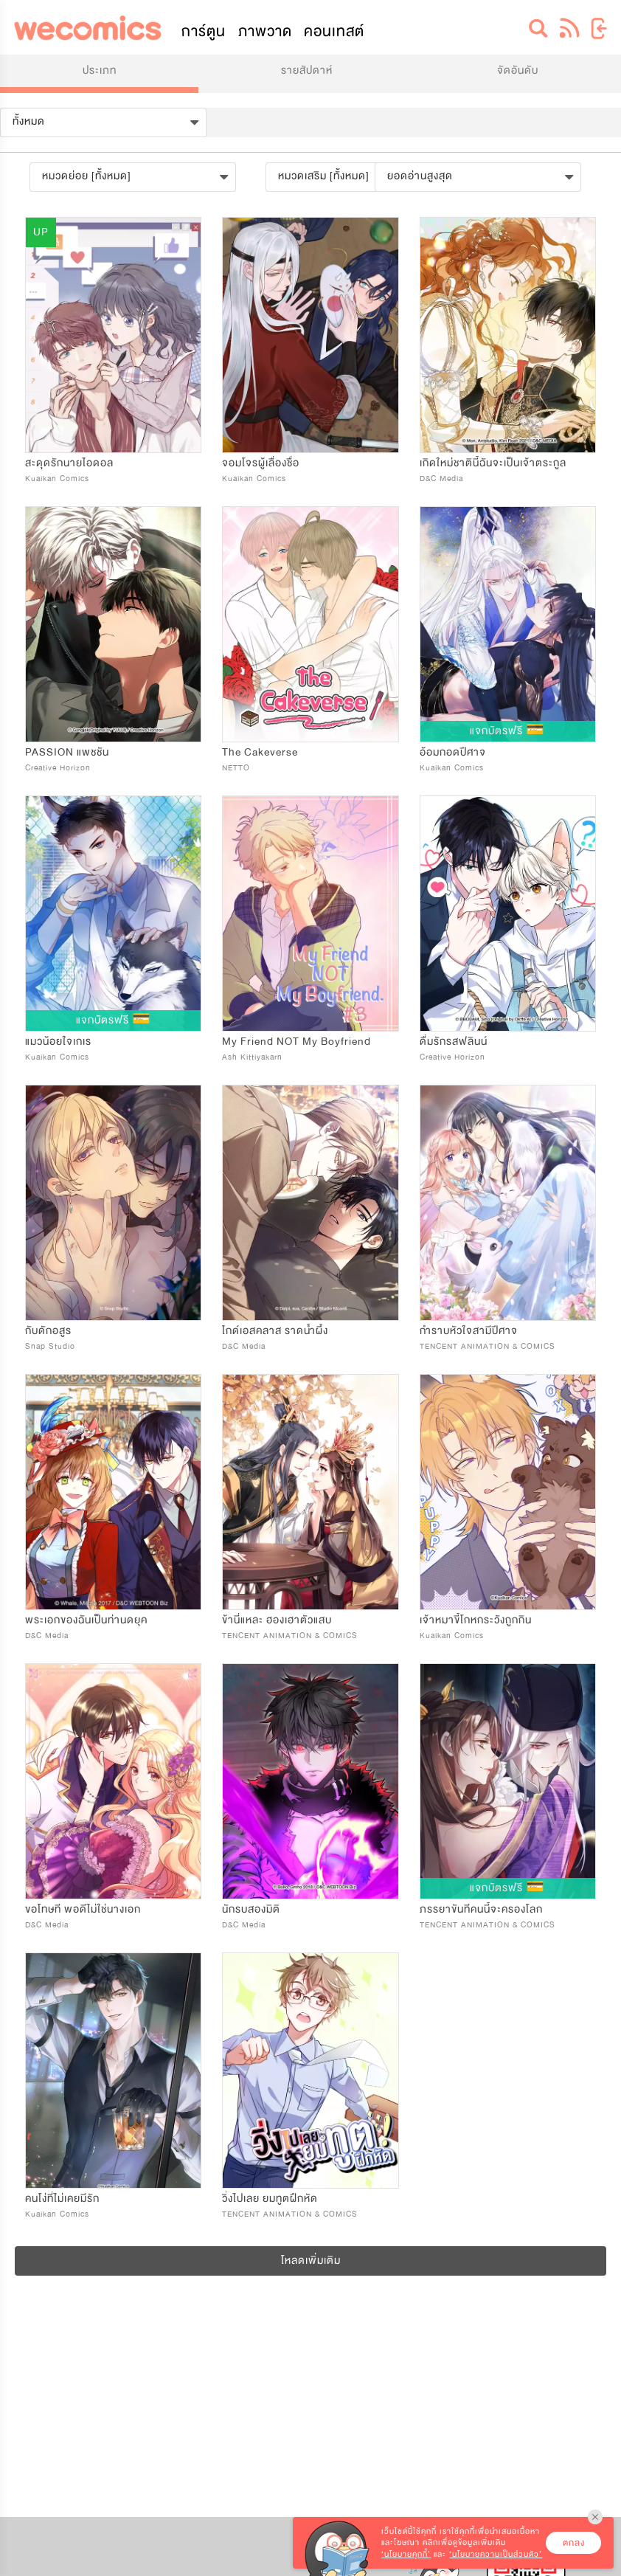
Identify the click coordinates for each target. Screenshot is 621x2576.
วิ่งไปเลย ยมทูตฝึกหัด (270, 2198)
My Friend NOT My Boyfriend (296, 1041)
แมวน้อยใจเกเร (58, 1041)
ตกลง (574, 2543)
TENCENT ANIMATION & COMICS (487, 1346)
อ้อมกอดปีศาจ (453, 752)
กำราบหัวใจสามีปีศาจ (469, 1331)
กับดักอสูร (48, 1331)
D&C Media (441, 479)
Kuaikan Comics (57, 479)
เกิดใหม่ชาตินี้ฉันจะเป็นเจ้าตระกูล (493, 463)
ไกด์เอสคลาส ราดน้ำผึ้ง (275, 1331)
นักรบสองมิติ (251, 1909)
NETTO (236, 768)
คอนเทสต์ (334, 31)
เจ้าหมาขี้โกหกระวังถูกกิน (476, 1620)
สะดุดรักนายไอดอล (69, 463)
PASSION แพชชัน (67, 752)
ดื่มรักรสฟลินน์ (454, 1041)
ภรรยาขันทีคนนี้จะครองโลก (481, 1909)
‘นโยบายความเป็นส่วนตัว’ (495, 2554)
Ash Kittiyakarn (252, 1057)
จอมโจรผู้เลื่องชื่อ (260, 463)
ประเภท (100, 70)
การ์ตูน (203, 31)
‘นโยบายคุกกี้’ (406, 2554)
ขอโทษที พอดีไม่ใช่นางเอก (83, 1909)
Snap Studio (50, 1346)
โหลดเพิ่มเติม (311, 2260)
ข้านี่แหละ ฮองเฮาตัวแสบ (277, 1620)
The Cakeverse (260, 752)
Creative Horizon (58, 768)
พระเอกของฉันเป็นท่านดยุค (86, 1620)
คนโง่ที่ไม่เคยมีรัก (62, 2198)
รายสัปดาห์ (307, 70)
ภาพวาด (265, 31)
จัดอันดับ (517, 70)
